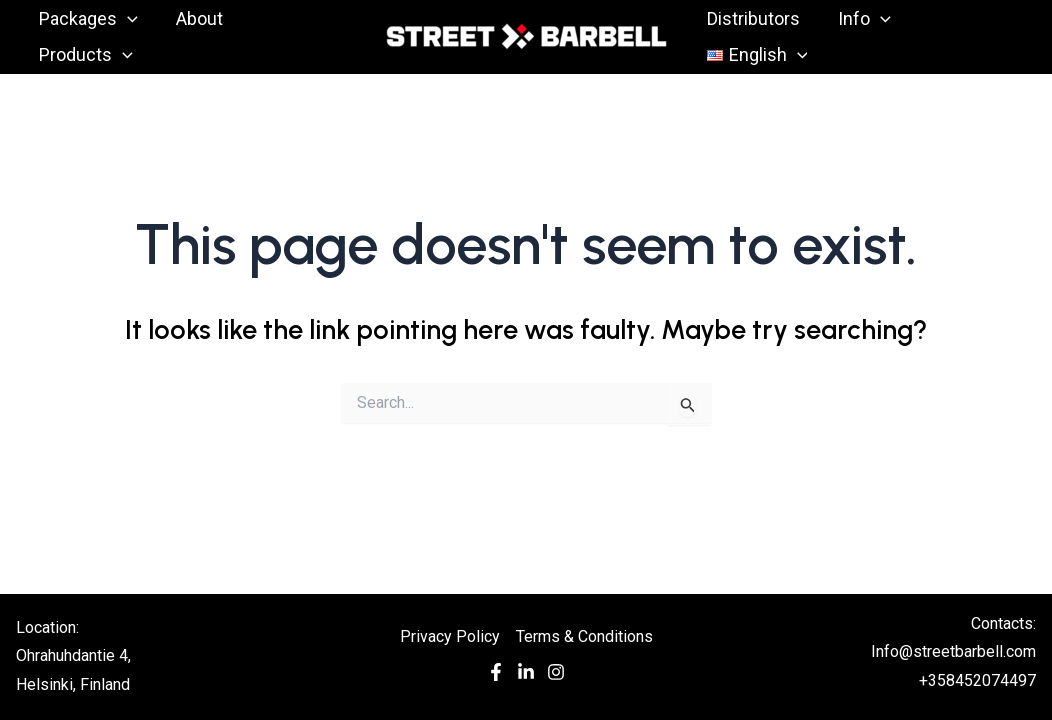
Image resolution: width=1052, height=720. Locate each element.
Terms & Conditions (584, 636)
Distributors (752, 18)
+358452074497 (977, 680)
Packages (87, 19)
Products (85, 55)
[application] (126, 19)
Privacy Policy (450, 636)
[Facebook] (496, 676)
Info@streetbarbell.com (953, 651)
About (196, 18)
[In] (526, 676)
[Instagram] (556, 676)
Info (861, 19)
